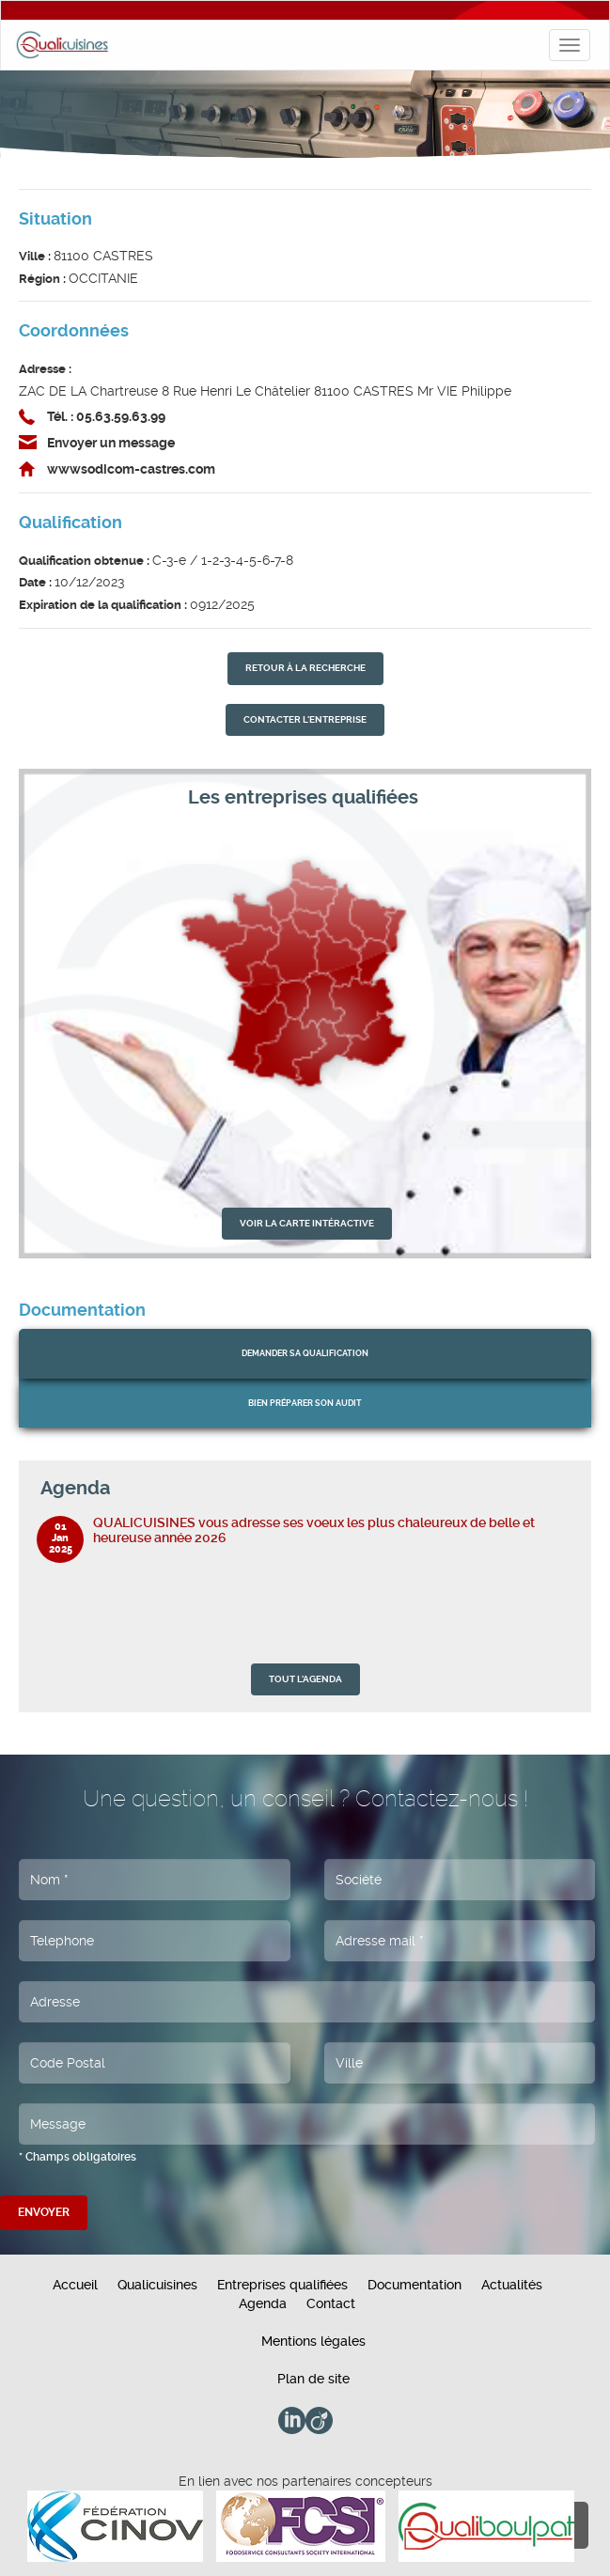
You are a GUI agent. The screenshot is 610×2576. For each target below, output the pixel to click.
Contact (330, 2303)
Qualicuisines (157, 2284)
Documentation (414, 2284)
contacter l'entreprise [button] (305, 719)
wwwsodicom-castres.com (131, 468)
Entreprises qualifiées (282, 2284)
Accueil (75, 2284)
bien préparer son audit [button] (305, 1403)
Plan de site (313, 2378)
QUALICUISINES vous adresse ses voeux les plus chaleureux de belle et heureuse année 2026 (314, 1529)
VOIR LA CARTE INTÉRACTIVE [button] (307, 1223)
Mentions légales (313, 2341)
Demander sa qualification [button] (305, 1353)
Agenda (263, 2303)
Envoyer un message (111, 442)
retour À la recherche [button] (305, 668)
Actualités (511, 2284)
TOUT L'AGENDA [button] (305, 1679)
